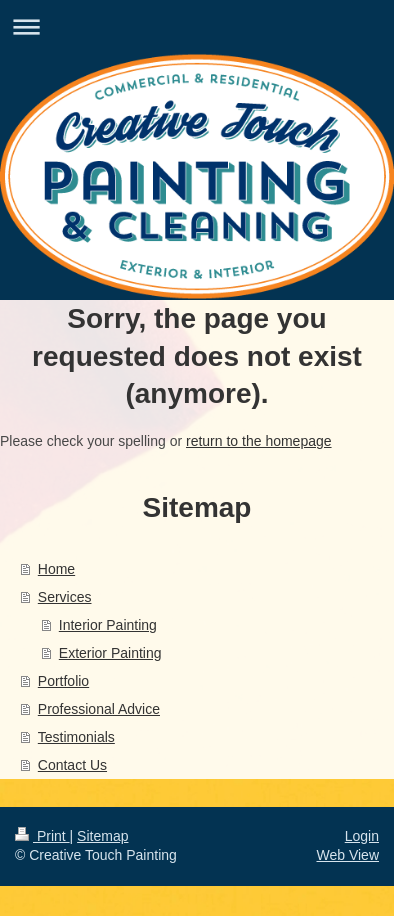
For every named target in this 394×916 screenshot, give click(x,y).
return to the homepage (259, 441)
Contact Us (72, 765)
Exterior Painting (110, 653)
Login (362, 836)
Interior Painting (108, 625)
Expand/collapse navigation (197, 26)
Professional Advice (99, 709)
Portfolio (63, 681)
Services (65, 597)
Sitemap (102, 836)
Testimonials (76, 737)
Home (56, 569)
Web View (347, 855)
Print (42, 836)
